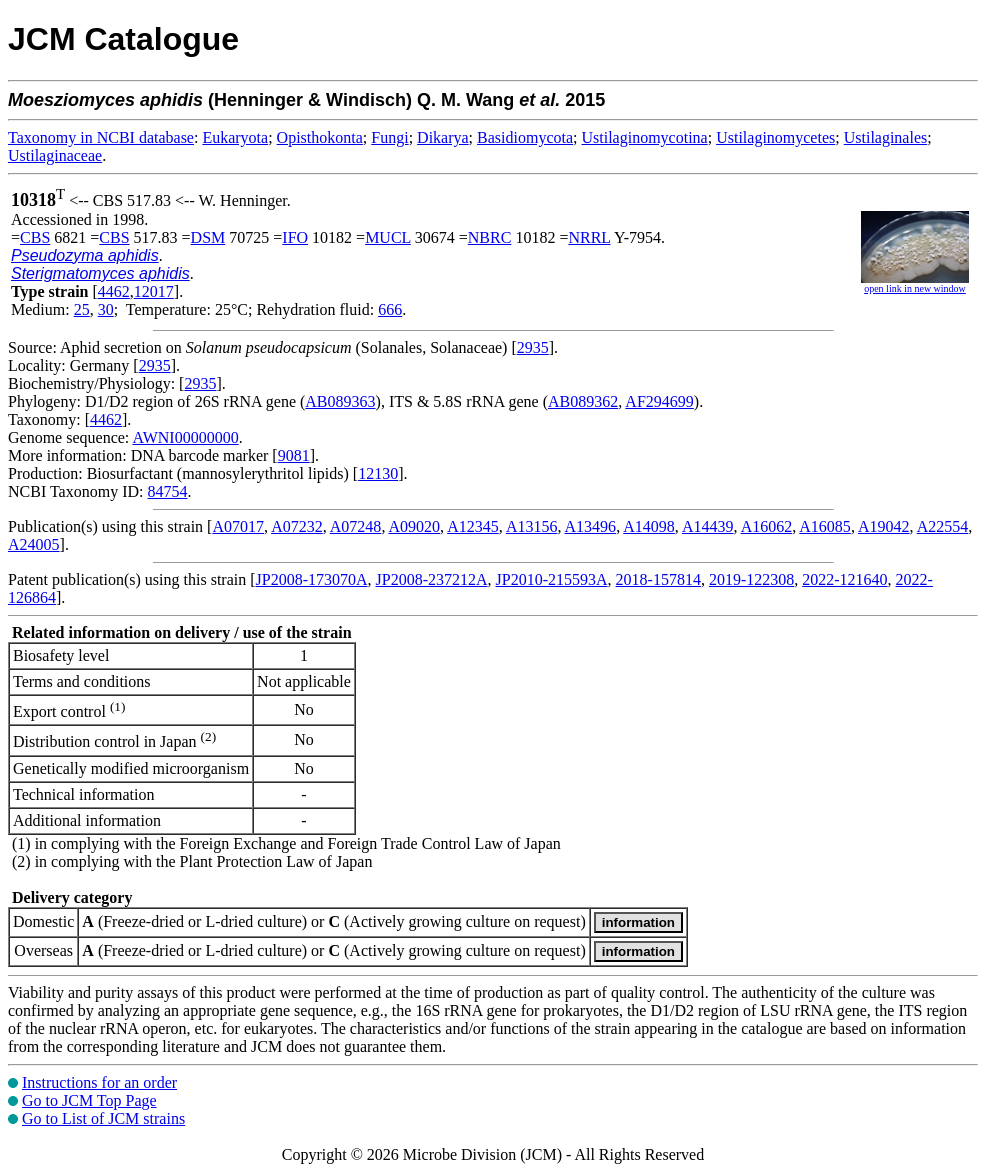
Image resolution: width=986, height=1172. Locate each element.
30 (106, 309)
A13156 (532, 526)
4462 (114, 291)
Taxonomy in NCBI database (101, 137)
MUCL (388, 237)
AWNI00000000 (185, 437)
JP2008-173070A (312, 579)
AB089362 (583, 401)
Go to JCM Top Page (89, 1100)
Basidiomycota (525, 137)
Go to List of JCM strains (103, 1118)
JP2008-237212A (432, 579)
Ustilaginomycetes (775, 137)
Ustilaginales (886, 137)
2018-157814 (658, 579)
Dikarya (443, 137)
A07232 (297, 526)
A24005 (34, 544)
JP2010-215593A (552, 579)
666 (390, 309)
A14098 (649, 526)
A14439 (708, 526)
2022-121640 (844, 579)
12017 (154, 291)
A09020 (415, 526)
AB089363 (340, 401)
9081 (294, 455)
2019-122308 (751, 579)
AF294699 (659, 401)
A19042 (884, 526)
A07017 (238, 526)
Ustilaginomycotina (645, 137)
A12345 (473, 526)
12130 (378, 473)
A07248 (356, 526)
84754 (167, 491)
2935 (533, 347)
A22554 (943, 526)
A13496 (591, 526)
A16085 (825, 526)
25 (82, 309)
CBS (35, 237)
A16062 (767, 526)
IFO (295, 237)
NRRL (589, 237)
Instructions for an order (99, 1082)
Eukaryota (235, 137)
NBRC (490, 237)
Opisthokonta (320, 137)
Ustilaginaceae (55, 155)
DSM (208, 237)
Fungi (389, 137)
